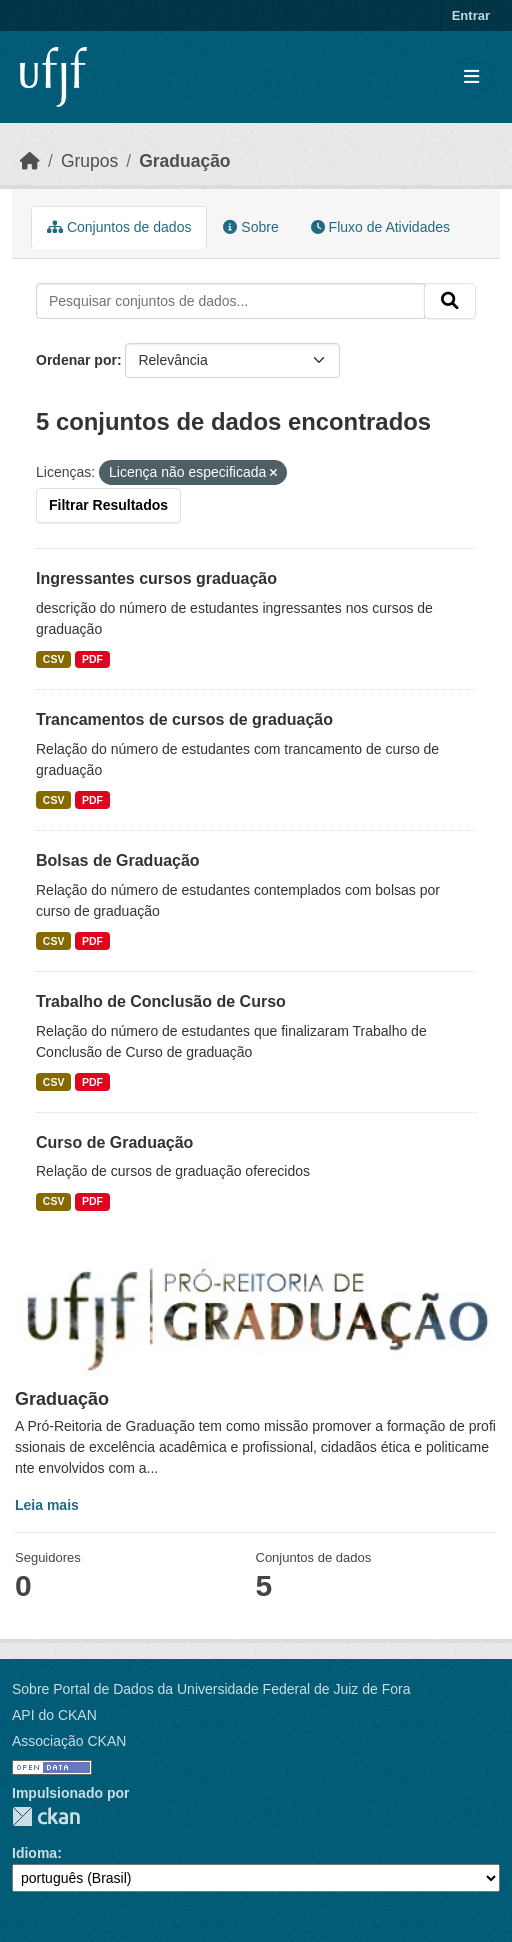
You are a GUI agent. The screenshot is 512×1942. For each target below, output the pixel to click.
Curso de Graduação (114, 1142)
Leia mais (47, 1505)
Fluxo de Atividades (380, 227)
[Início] (30, 161)
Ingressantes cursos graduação (156, 578)
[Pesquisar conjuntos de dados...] (230, 301)
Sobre (250, 227)
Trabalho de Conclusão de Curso (161, 1001)
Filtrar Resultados (108, 505)
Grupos (89, 161)
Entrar (471, 15)
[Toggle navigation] (471, 77)
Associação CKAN (69, 1741)
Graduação (184, 161)
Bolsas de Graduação (118, 860)
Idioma (34, 1853)
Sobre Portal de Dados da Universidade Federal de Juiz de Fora (211, 1689)
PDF (92, 659)
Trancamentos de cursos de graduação (184, 719)
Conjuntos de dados (119, 227)
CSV (54, 659)
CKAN (46, 1816)
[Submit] (450, 301)
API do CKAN (54, 1715)
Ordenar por (76, 360)
